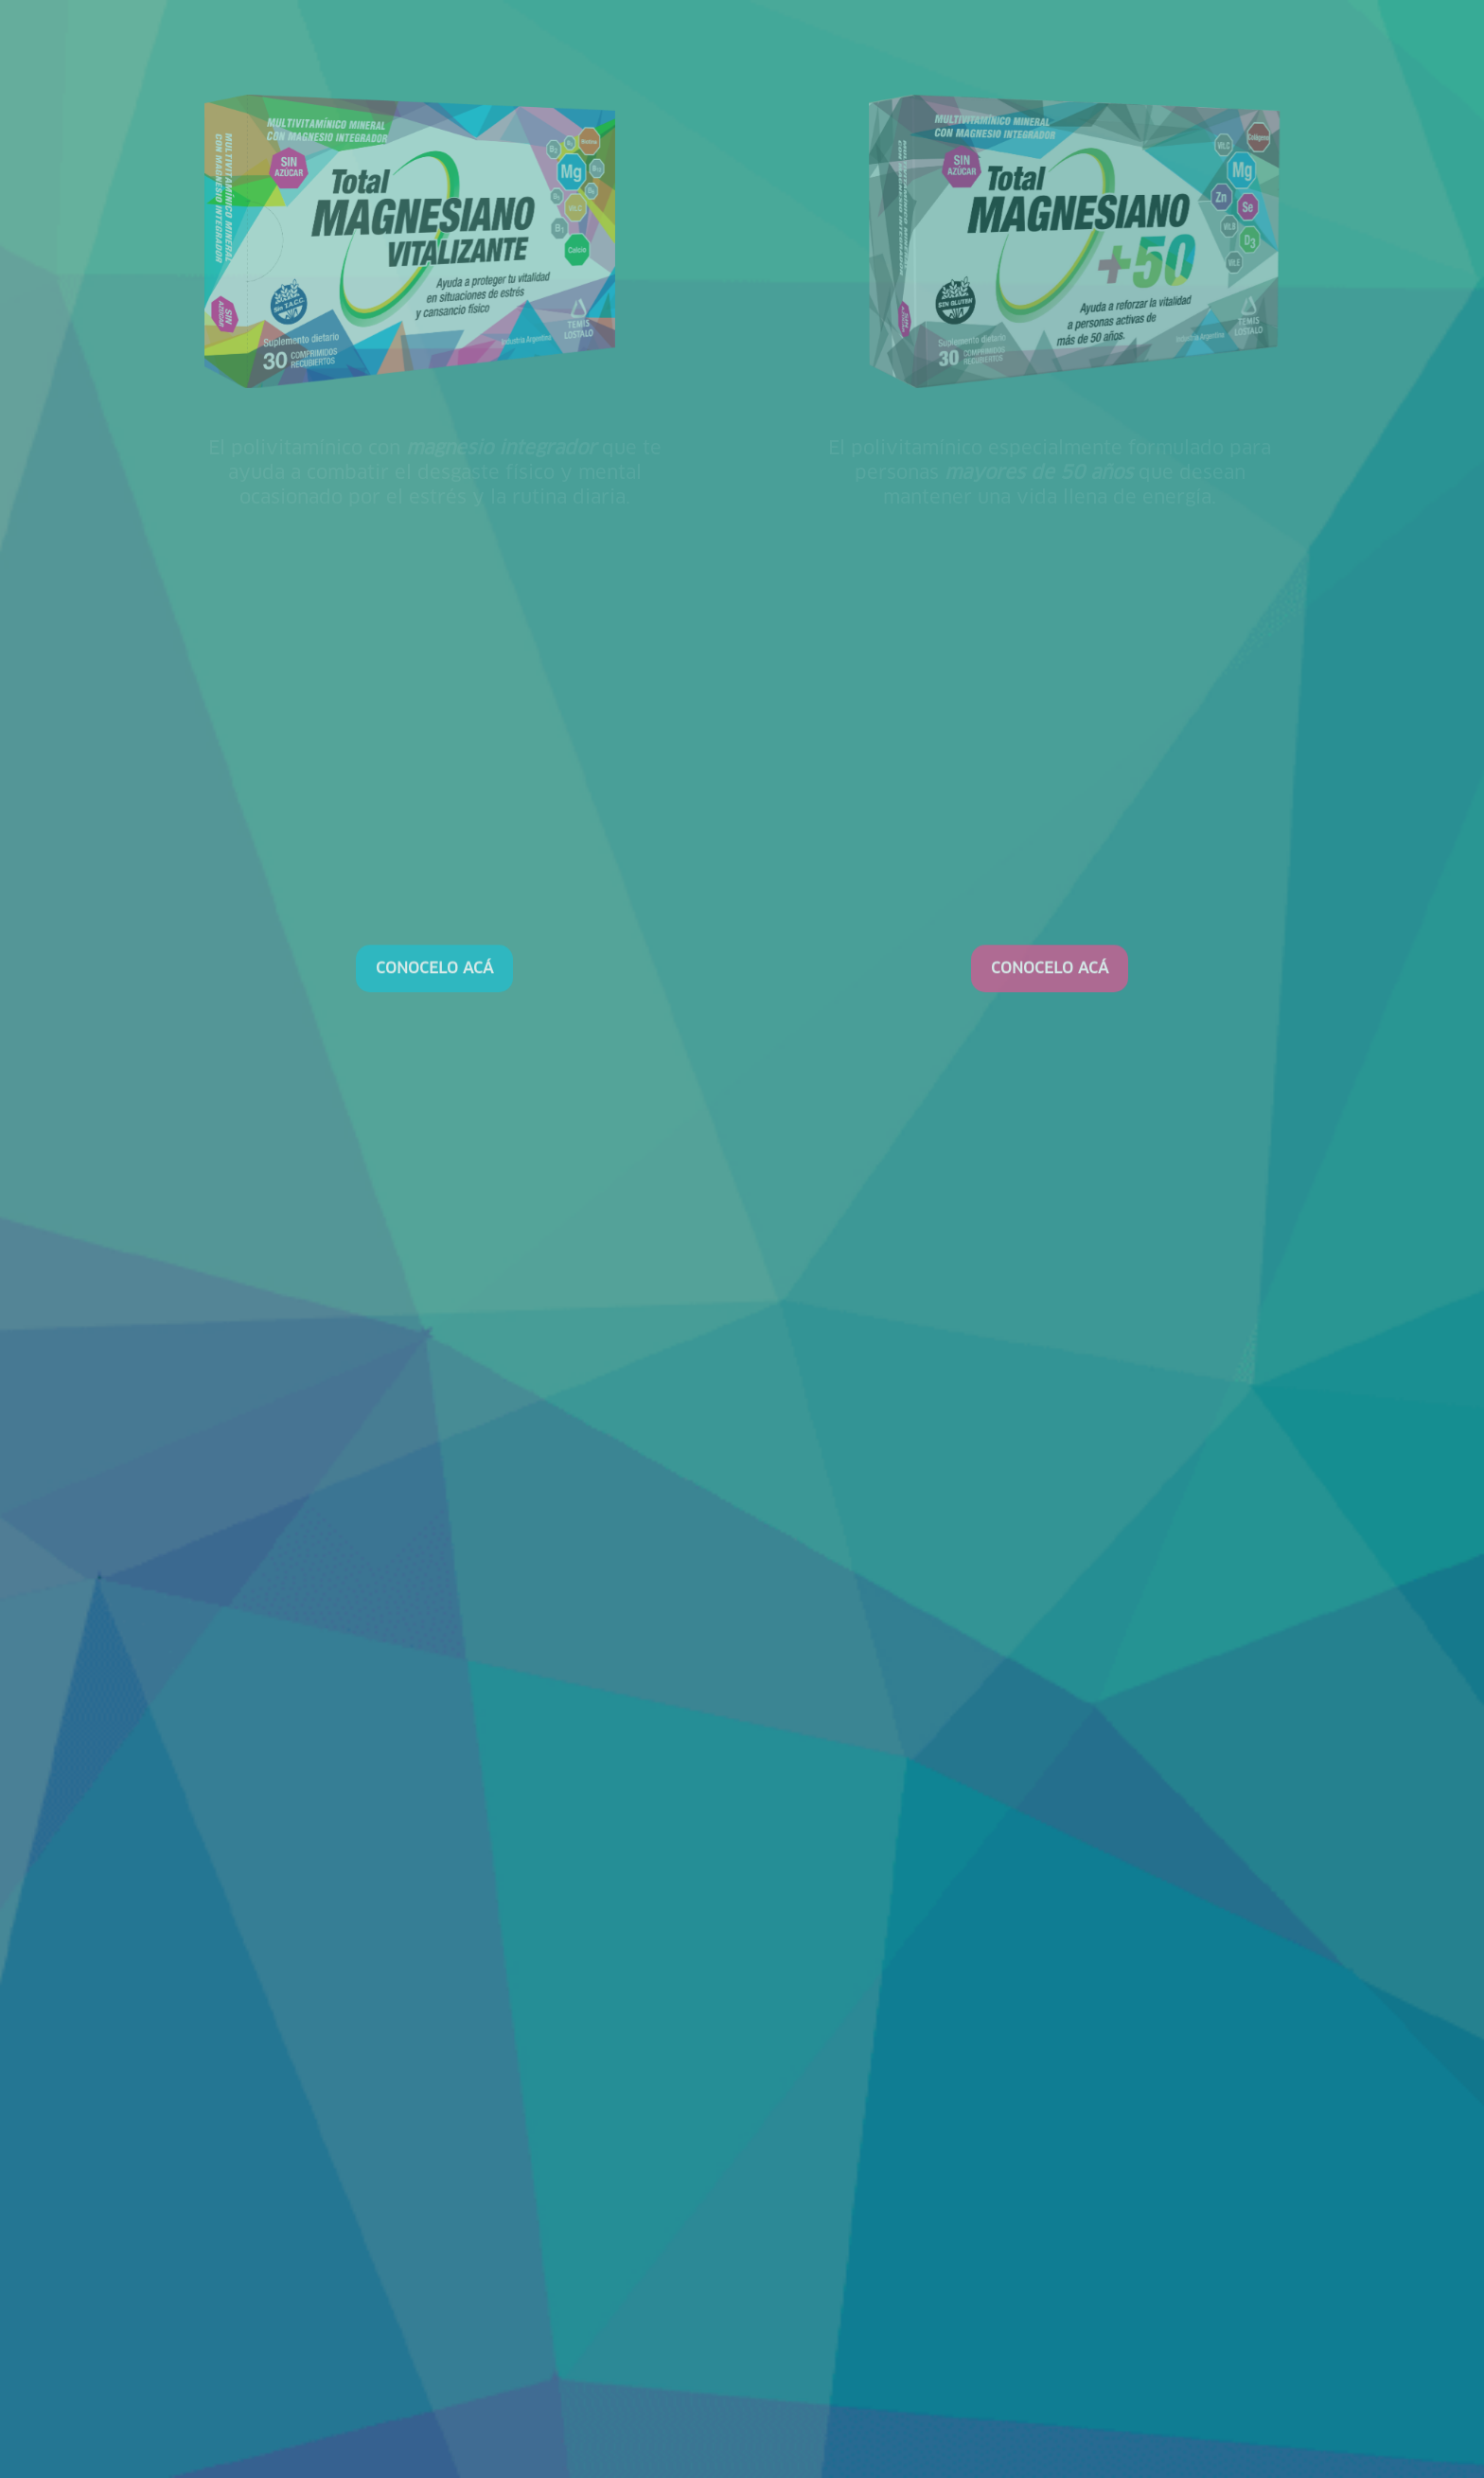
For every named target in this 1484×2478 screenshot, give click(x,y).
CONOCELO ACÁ (434, 2029)
